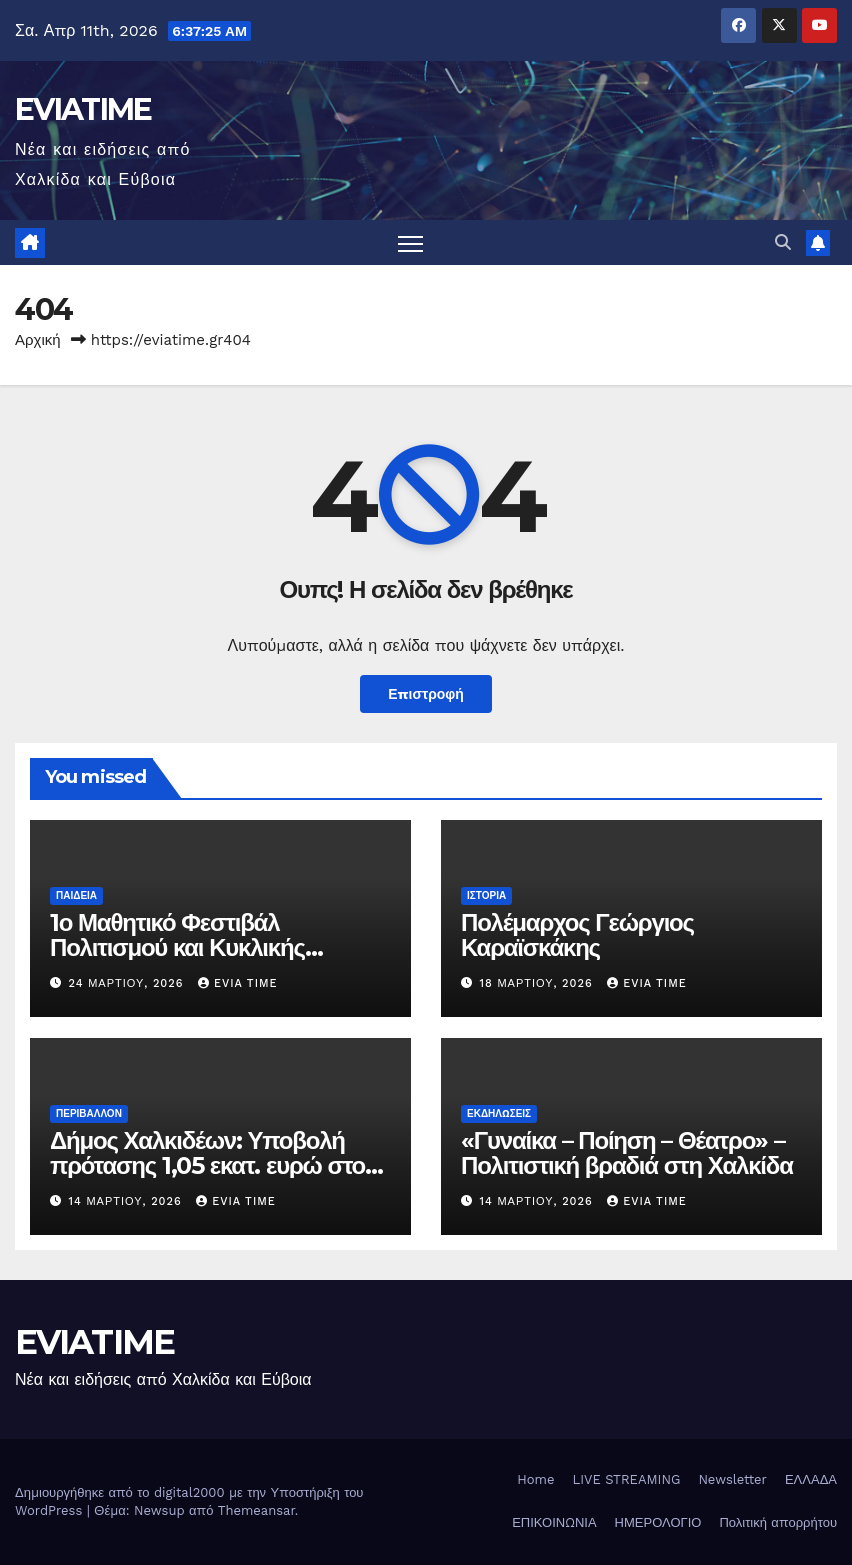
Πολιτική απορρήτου (778, 1523)
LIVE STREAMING (626, 1479)
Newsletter (732, 1479)
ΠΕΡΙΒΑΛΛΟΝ (89, 1113)
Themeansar (256, 1510)
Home (535, 1479)
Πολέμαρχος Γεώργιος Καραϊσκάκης (577, 935)
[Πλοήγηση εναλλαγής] (410, 242)
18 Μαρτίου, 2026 (539, 983)
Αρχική (38, 340)
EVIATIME (83, 109)
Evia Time (238, 983)
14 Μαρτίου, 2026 (128, 1202)
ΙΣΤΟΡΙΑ (486, 895)
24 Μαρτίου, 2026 (128, 983)
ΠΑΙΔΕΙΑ (76, 895)
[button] (783, 242)
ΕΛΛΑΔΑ (811, 1479)
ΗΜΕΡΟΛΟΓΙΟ (658, 1523)
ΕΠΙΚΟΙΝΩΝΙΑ (554, 1523)
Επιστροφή (426, 694)
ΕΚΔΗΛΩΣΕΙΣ (499, 1113)
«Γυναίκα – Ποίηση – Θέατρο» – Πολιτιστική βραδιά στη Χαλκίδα (627, 1153)
